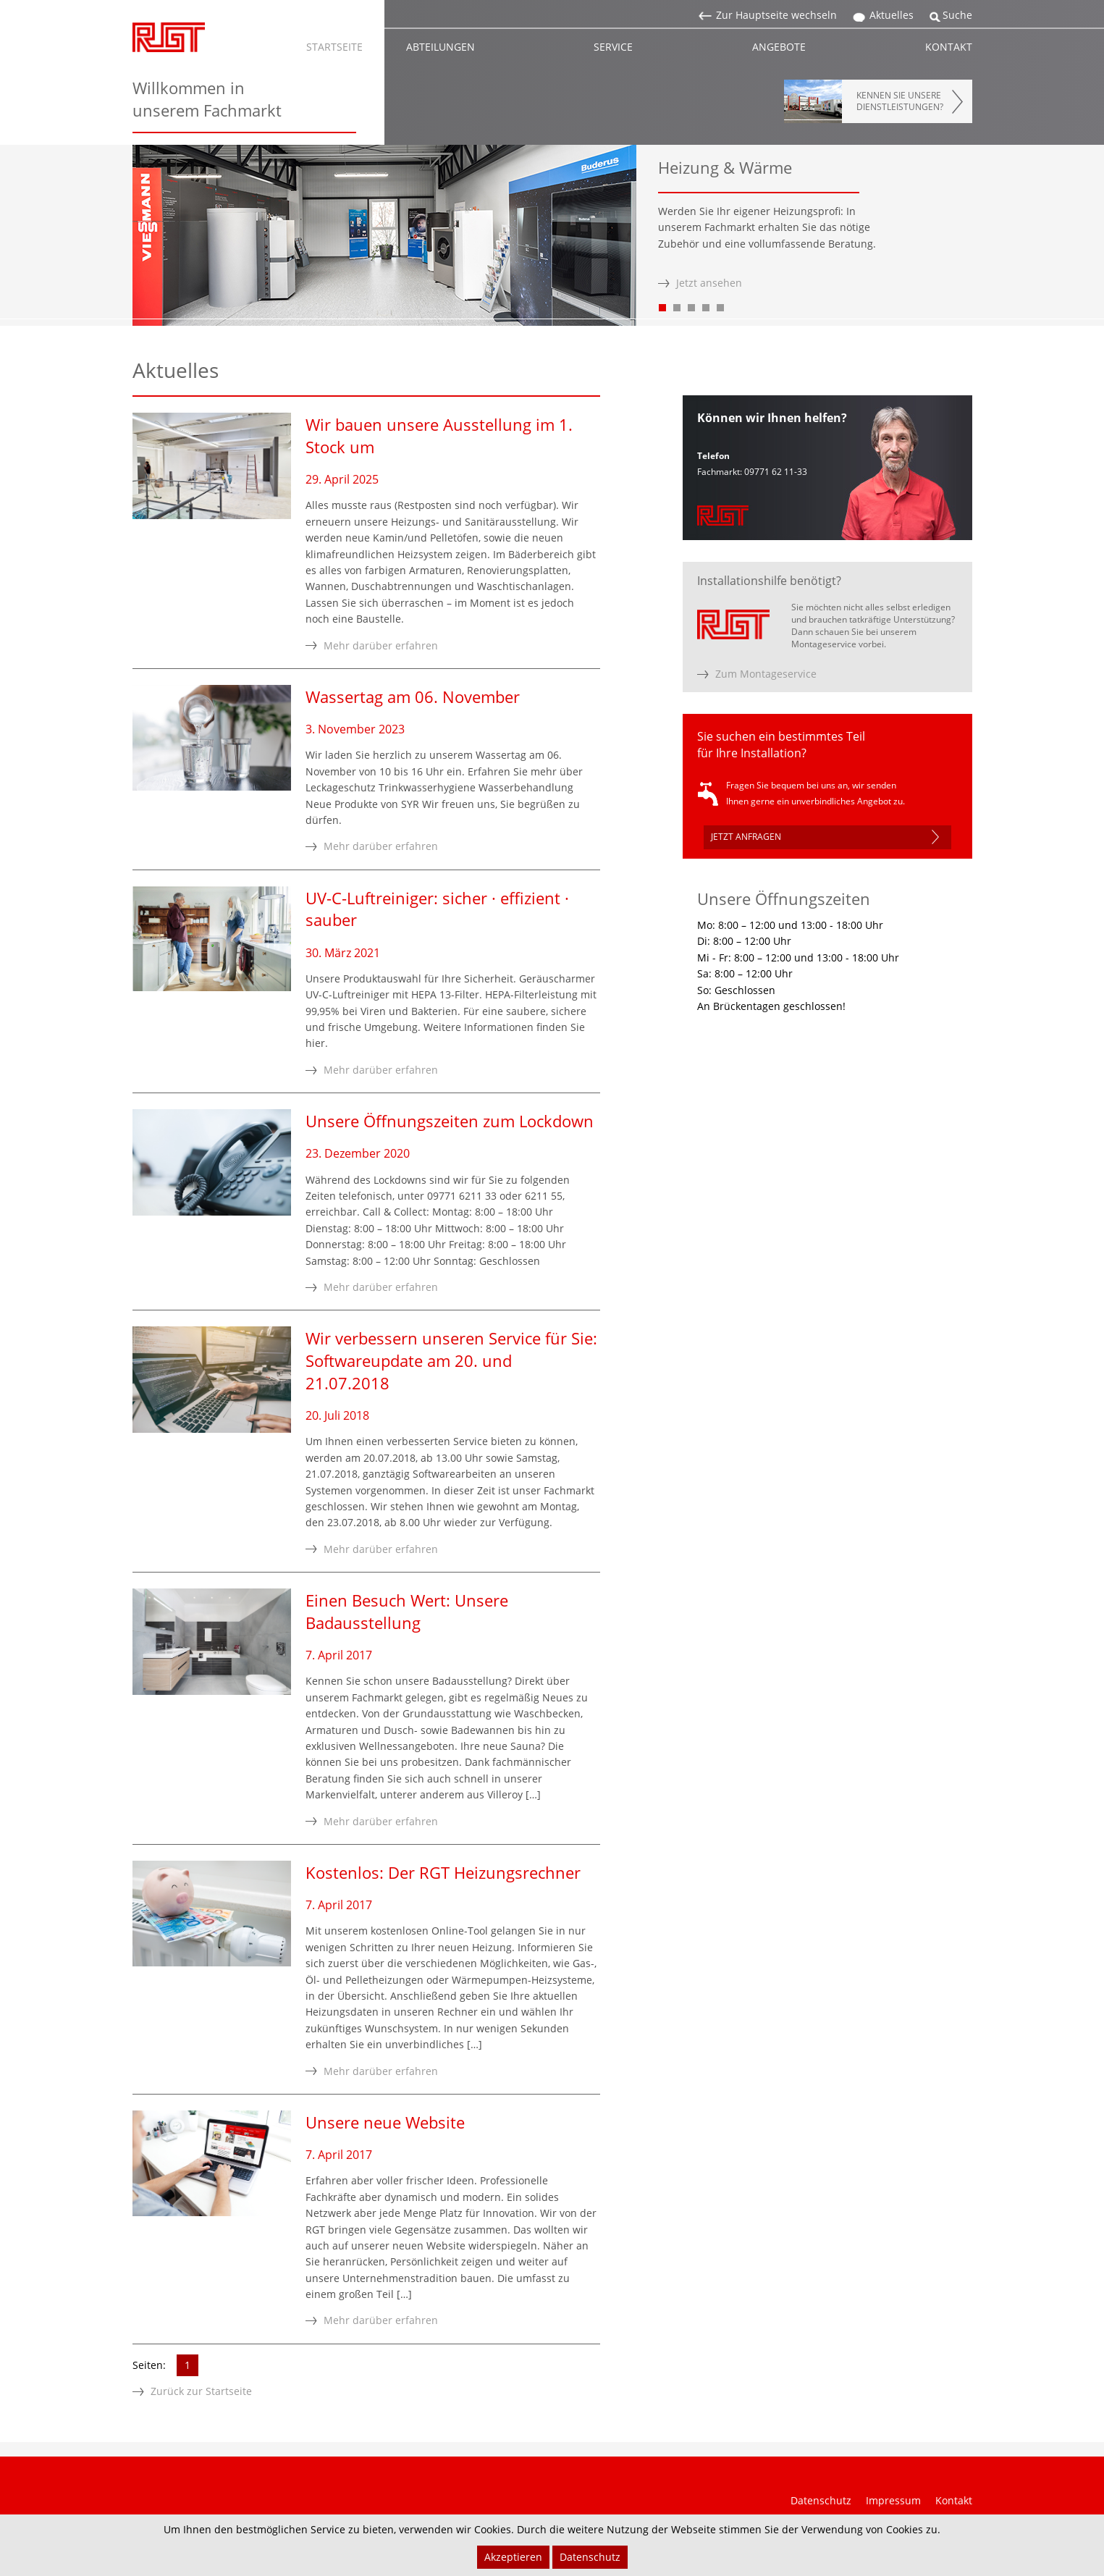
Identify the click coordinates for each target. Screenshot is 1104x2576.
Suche (957, 15)
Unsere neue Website (385, 2122)
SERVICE (613, 47)
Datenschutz (821, 2500)
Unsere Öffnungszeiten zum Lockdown (450, 1121)
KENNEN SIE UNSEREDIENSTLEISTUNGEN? (899, 101)
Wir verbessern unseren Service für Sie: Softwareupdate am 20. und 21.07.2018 (451, 1360)
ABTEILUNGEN (440, 47)
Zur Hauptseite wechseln (776, 15)
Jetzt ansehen (709, 283)
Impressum (893, 2500)
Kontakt (953, 2500)
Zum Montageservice (766, 674)
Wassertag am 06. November (413, 696)
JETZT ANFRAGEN (746, 836)
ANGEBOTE (779, 47)
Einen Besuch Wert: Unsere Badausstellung (407, 1611)
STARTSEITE (334, 47)
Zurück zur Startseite (201, 2391)
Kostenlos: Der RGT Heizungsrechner (443, 1872)
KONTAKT (948, 47)
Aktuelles (891, 15)
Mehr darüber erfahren (381, 645)
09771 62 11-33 (775, 472)
